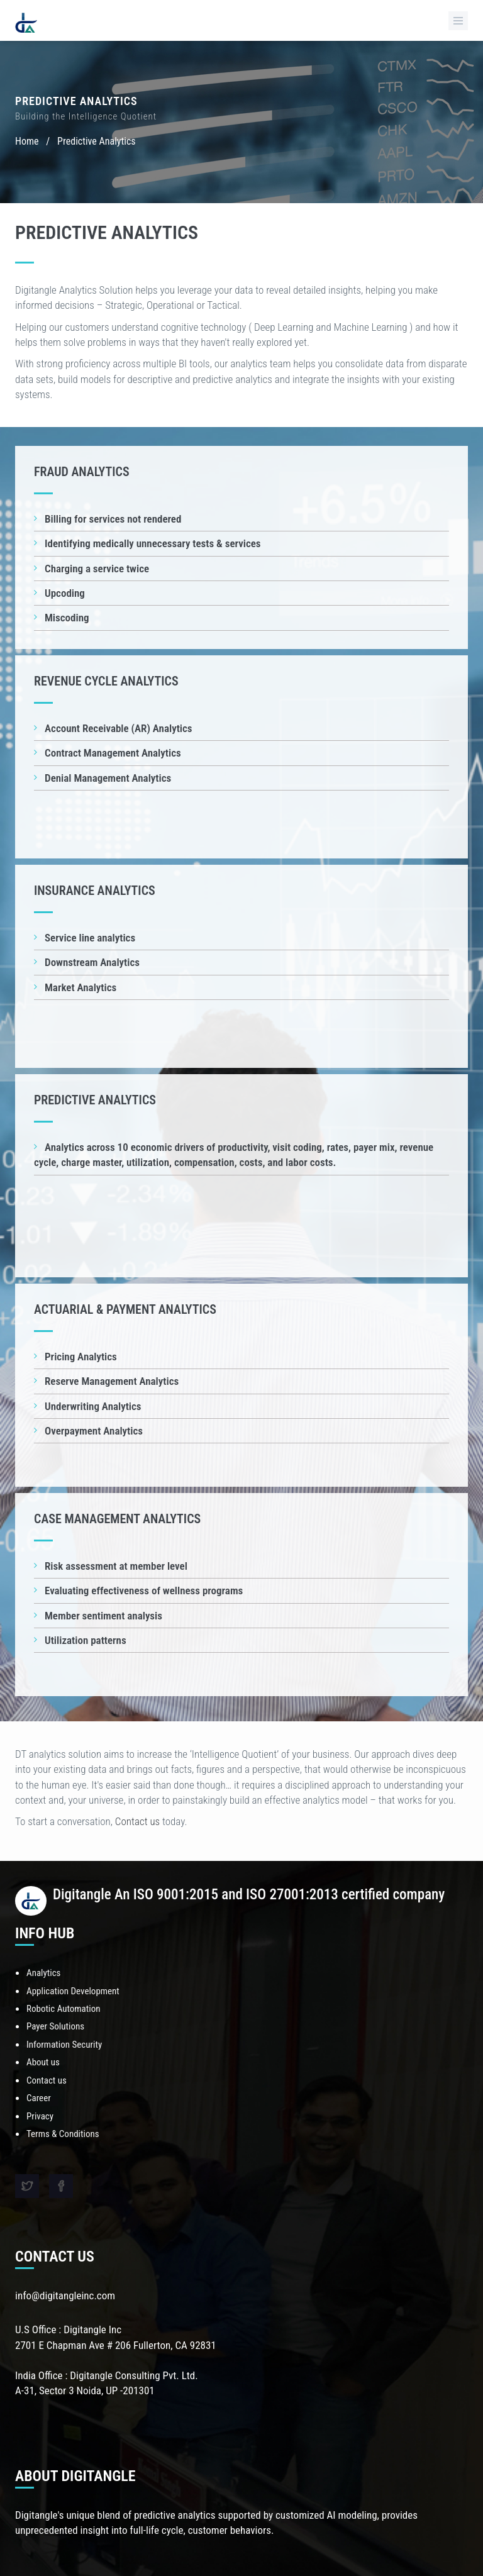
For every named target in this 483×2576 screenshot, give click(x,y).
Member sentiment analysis (103, 1615)
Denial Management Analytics (108, 778)
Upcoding (65, 593)
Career (38, 2098)
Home (27, 141)
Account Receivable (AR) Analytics (118, 728)
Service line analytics (90, 937)
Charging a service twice (97, 568)
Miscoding (67, 617)
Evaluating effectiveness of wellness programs (144, 1590)
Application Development (72, 1991)
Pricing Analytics (81, 1356)
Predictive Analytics (96, 141)
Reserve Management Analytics (112, 1381)
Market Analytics (80, 987)
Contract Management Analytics (113, 753)
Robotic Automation (63, 2008)
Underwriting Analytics (93, 1406)
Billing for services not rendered (113, 519)
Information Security (64, 2044)
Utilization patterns (85, 1640)
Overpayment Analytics (94, 1430)
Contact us (137, 1821)
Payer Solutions (55, 2026)
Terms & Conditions (62, 2134)
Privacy (39, 2116)
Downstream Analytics (92, 962)
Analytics (43, 1973)
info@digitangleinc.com (65, 2295)
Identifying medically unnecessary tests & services (153, 543)
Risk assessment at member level (116, 1566)
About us (43, 2062)
